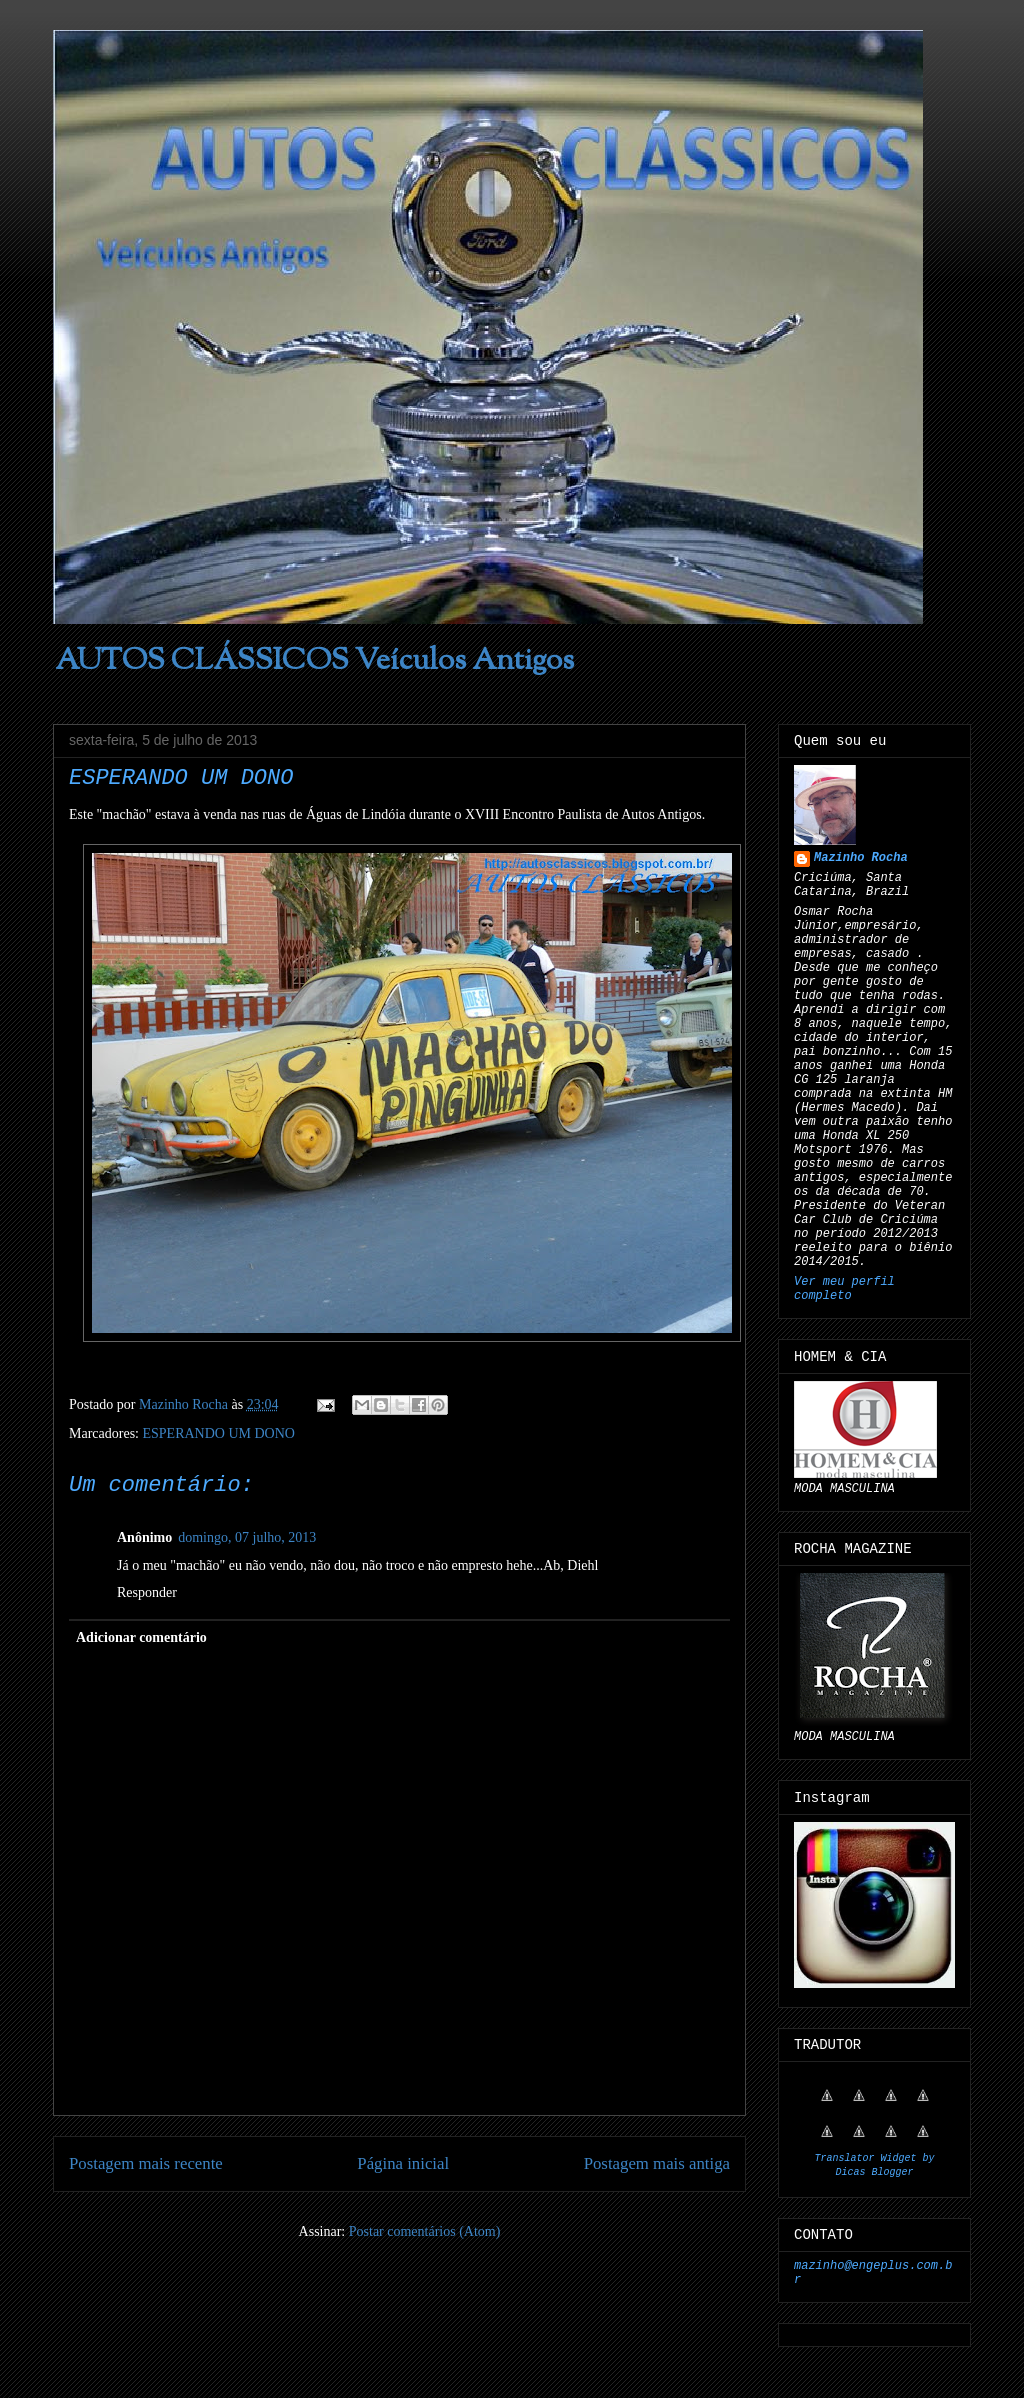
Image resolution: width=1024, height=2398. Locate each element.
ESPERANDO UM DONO (218, 1433)
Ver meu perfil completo (844, 1289)
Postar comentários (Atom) (425, 2231)
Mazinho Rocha (861, 858)
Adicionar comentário (141, 1637)
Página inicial (403, 2163)
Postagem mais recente (146, 2163)
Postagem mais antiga (657, 2163)
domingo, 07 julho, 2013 (247, 1537)
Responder (147, 1592)
